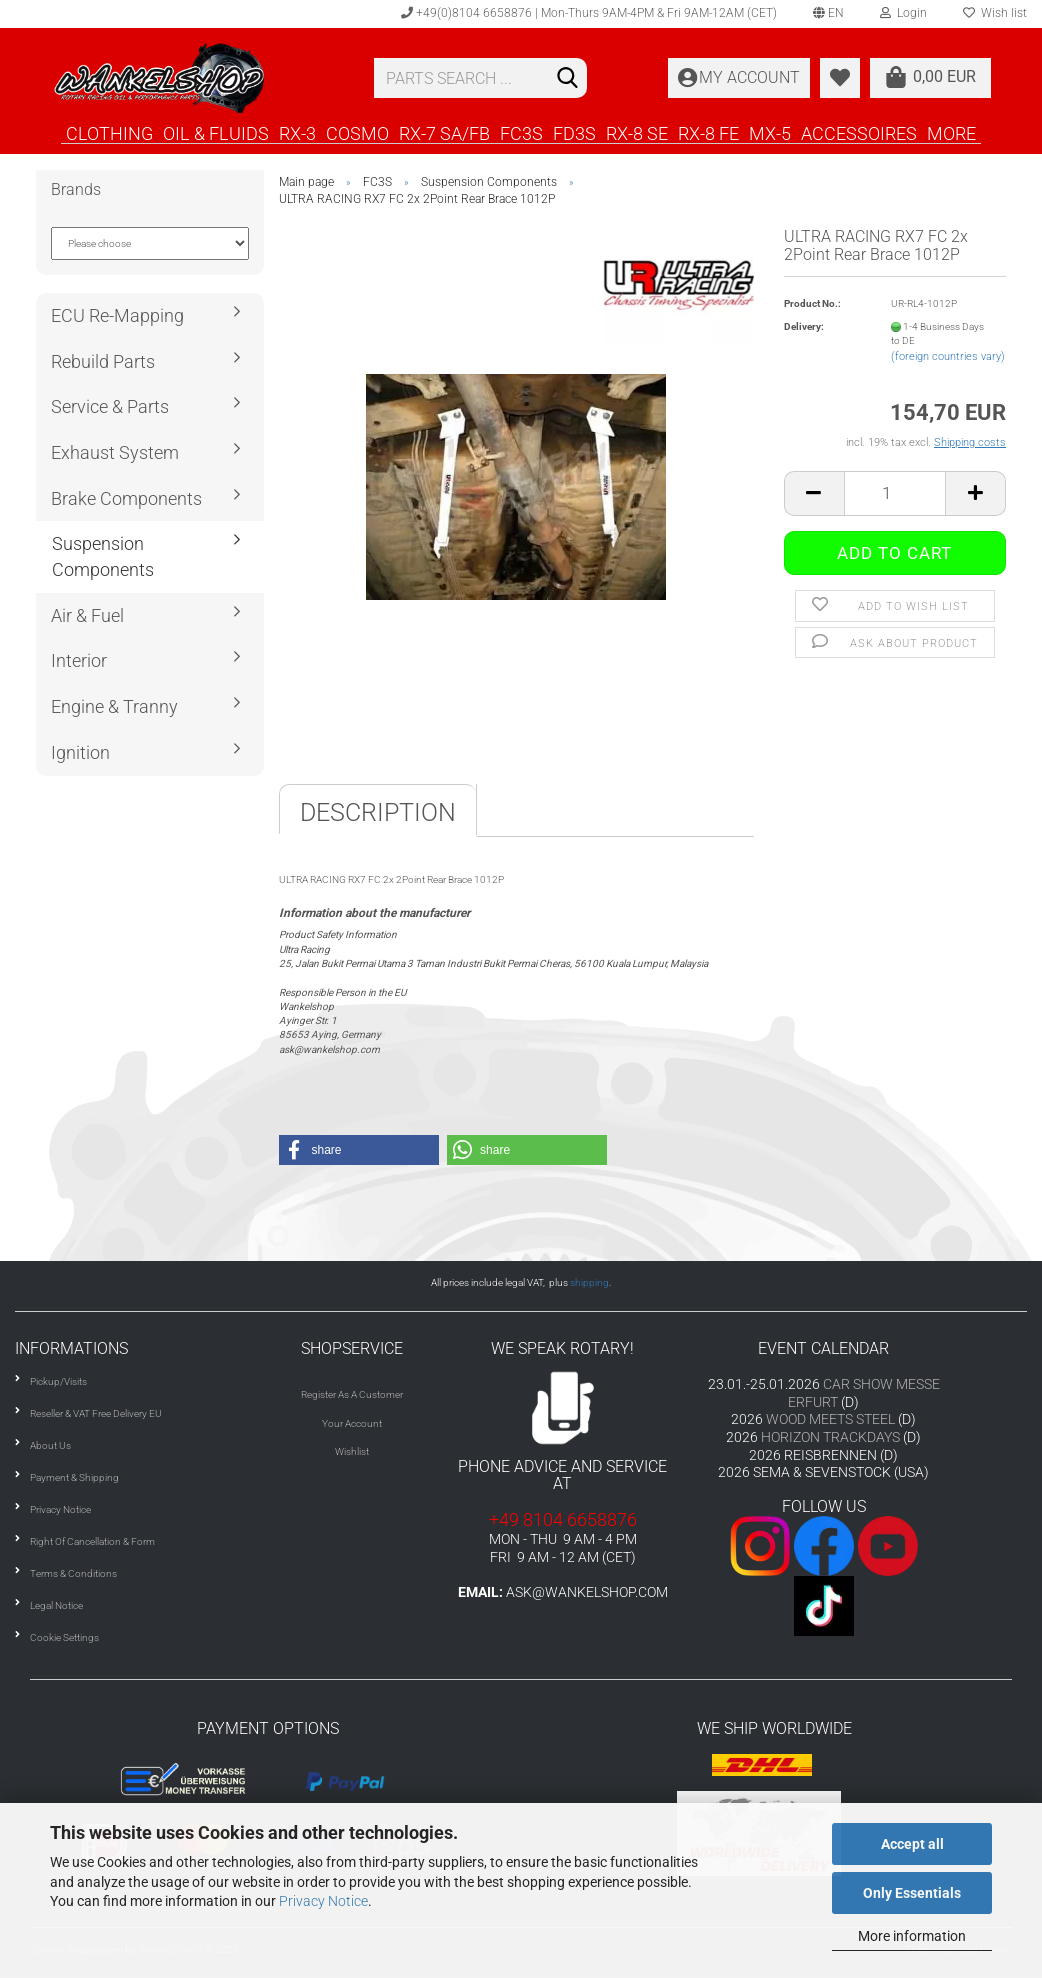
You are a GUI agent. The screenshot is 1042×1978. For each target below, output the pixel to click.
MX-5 (770, 133)
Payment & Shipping (74, 1477)
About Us (50, 1445)
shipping (589, 1282)
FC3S (521, 133)
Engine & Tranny (114, 706)
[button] (359, 1150)
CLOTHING (109, 133)
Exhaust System (115, 452)
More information (912, 1936)
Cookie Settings (64, 1637)
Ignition (80, 752)
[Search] (568, 79)
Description (378, 812)
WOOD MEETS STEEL (830, 1419)
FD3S (574, 133)
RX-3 (297, 133)
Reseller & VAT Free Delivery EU (96, 1413)
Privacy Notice (323, 1901)
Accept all (912, 1844)
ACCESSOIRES (859, 133)
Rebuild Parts (103, 361)
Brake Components (126, 498)
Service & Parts (110, 406)
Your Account (352, 1423)
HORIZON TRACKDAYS (830, 1437)
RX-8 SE (637, 133)
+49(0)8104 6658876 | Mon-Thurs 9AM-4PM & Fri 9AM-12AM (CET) (589, 13)
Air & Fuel (87, 615)
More (951, 133)
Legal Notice (56, 1605)
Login (903, 13)
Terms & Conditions (73, 1573)
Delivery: (804, 326)
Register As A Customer (352, 1394)
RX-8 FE (708, 133)
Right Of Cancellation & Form (92, 1541)
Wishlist (352, 1451)
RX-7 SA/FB (444, 133)
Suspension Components (103, 556)
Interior (79, 660)
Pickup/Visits (58, 1381)
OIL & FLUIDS (216, 133)
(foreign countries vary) (948, 356)
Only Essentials (912, 1893)
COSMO (357, 133)
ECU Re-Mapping (117, 315)
